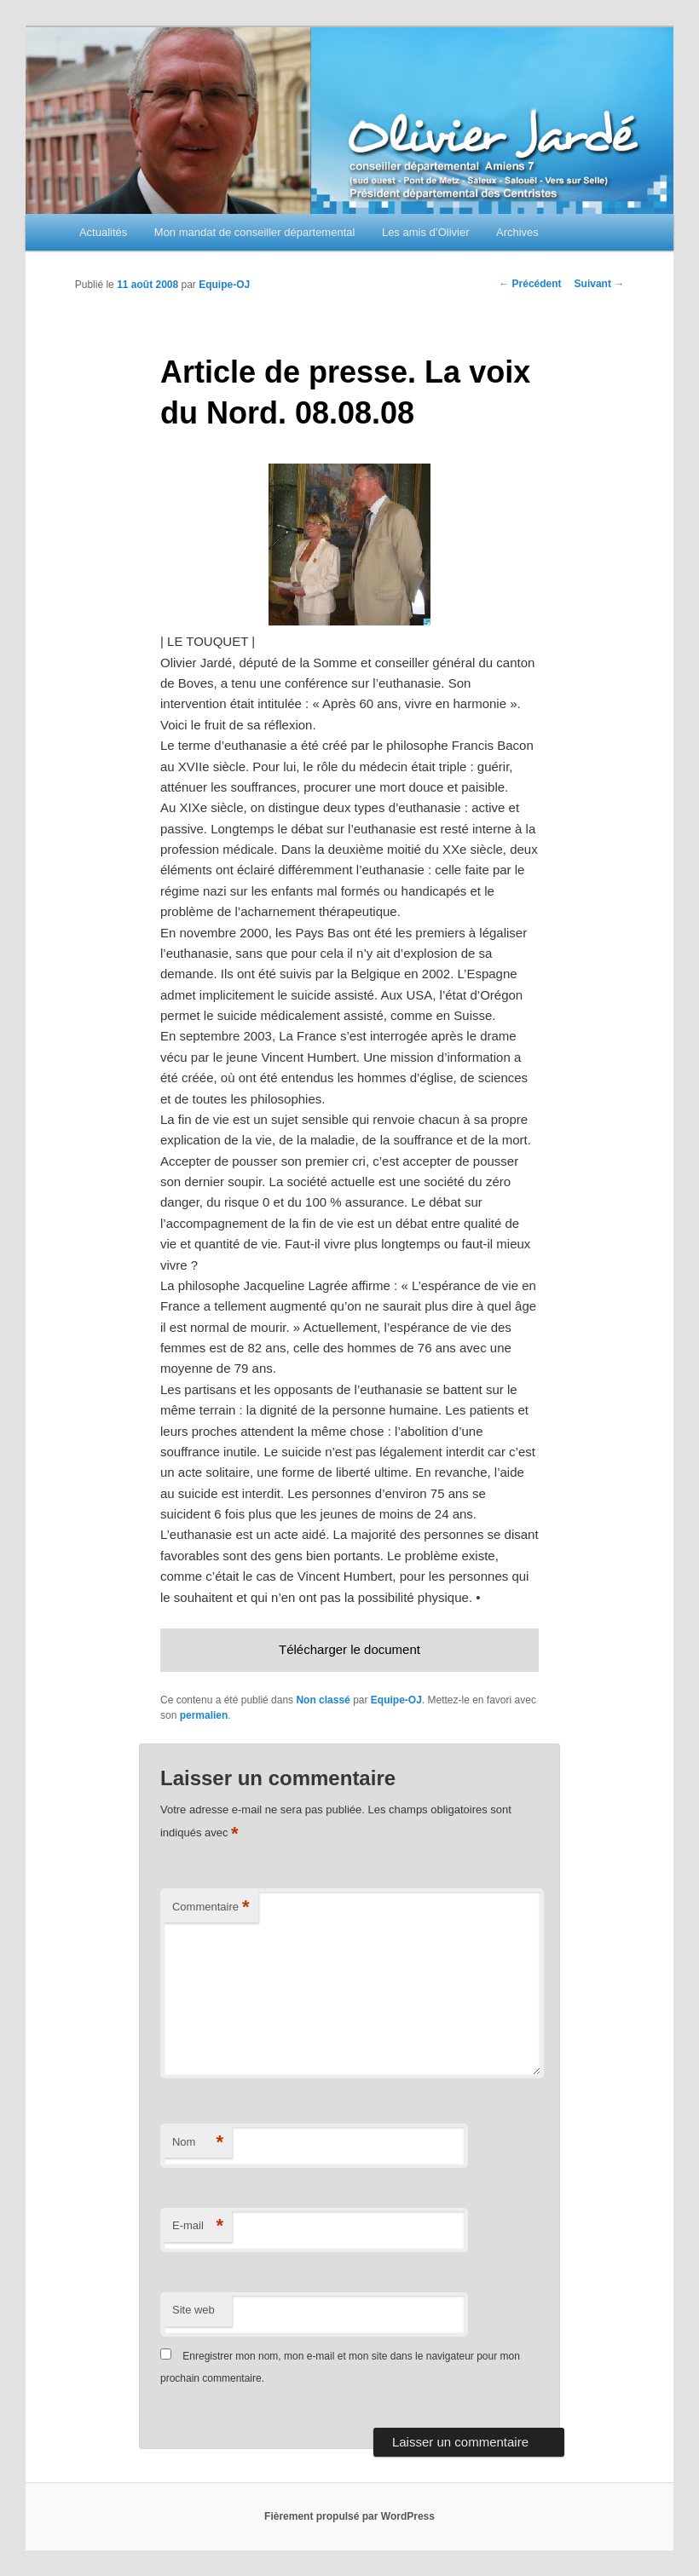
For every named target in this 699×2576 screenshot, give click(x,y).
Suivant (600, 284)
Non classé (323, 1700)
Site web (193, 2309)
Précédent (530, 284)
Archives (517, 232)
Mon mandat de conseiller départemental (254, 232)
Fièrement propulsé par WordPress (349, 2516)
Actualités (103, 232)
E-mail (197, 2226)
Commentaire (211, 1907)
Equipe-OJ (224, 285)
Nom (197, 2142)
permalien (204, 1715)
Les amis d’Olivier (426, 232)
